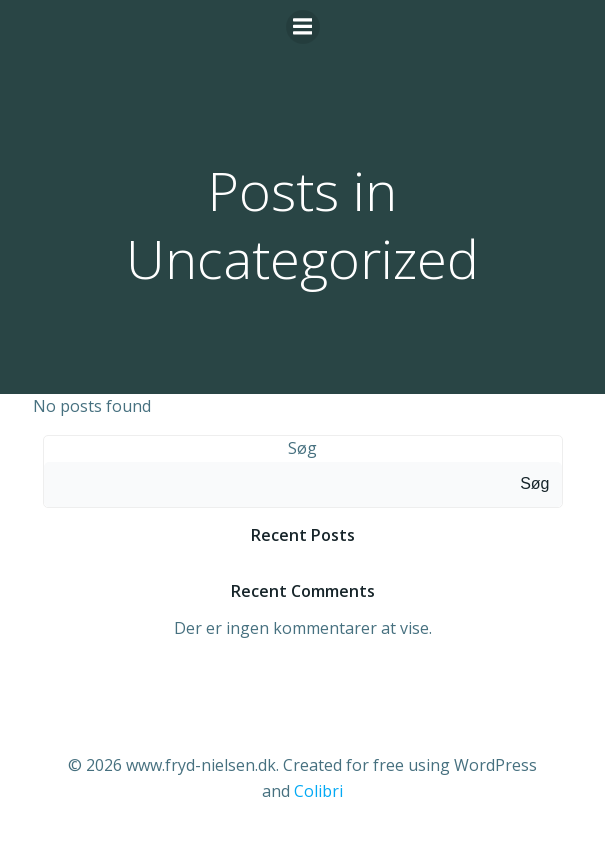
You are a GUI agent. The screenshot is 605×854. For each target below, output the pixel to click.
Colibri (318, 791)
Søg (302, 448)
